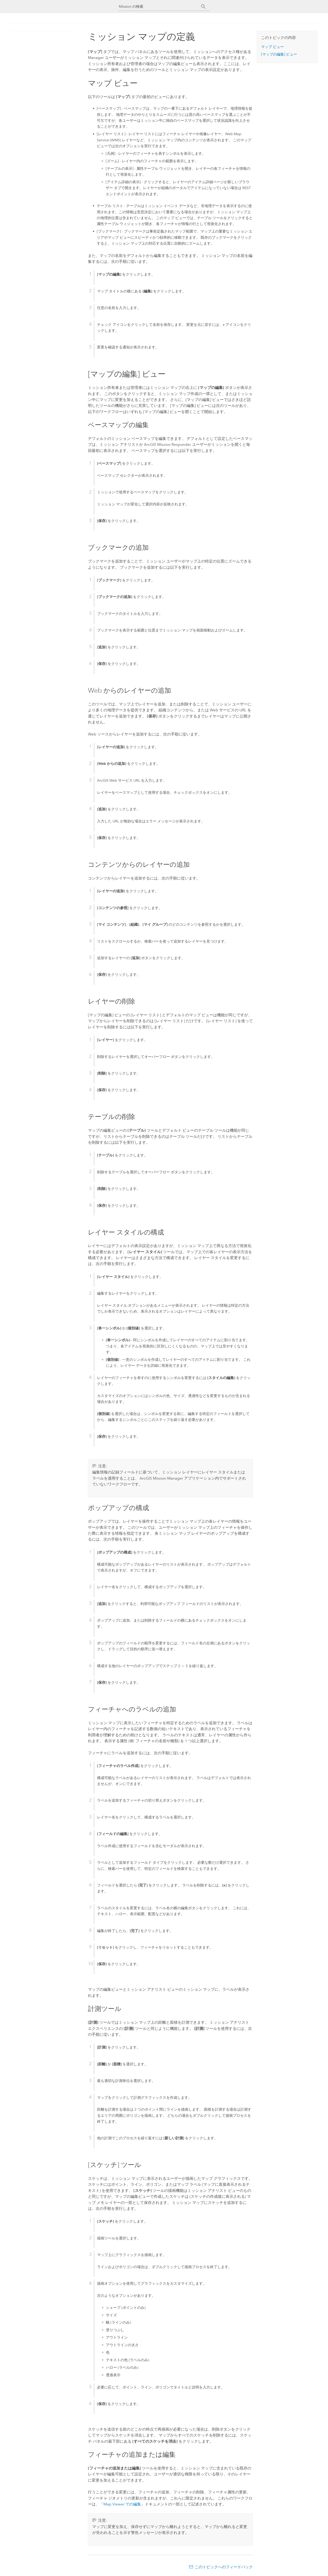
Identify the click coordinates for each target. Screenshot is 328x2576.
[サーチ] (203, 6)
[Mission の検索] (159, 6)
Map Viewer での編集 (122, 2504)
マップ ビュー (272, 47)
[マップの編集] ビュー (279, 54)
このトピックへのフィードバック (224, 2567)
